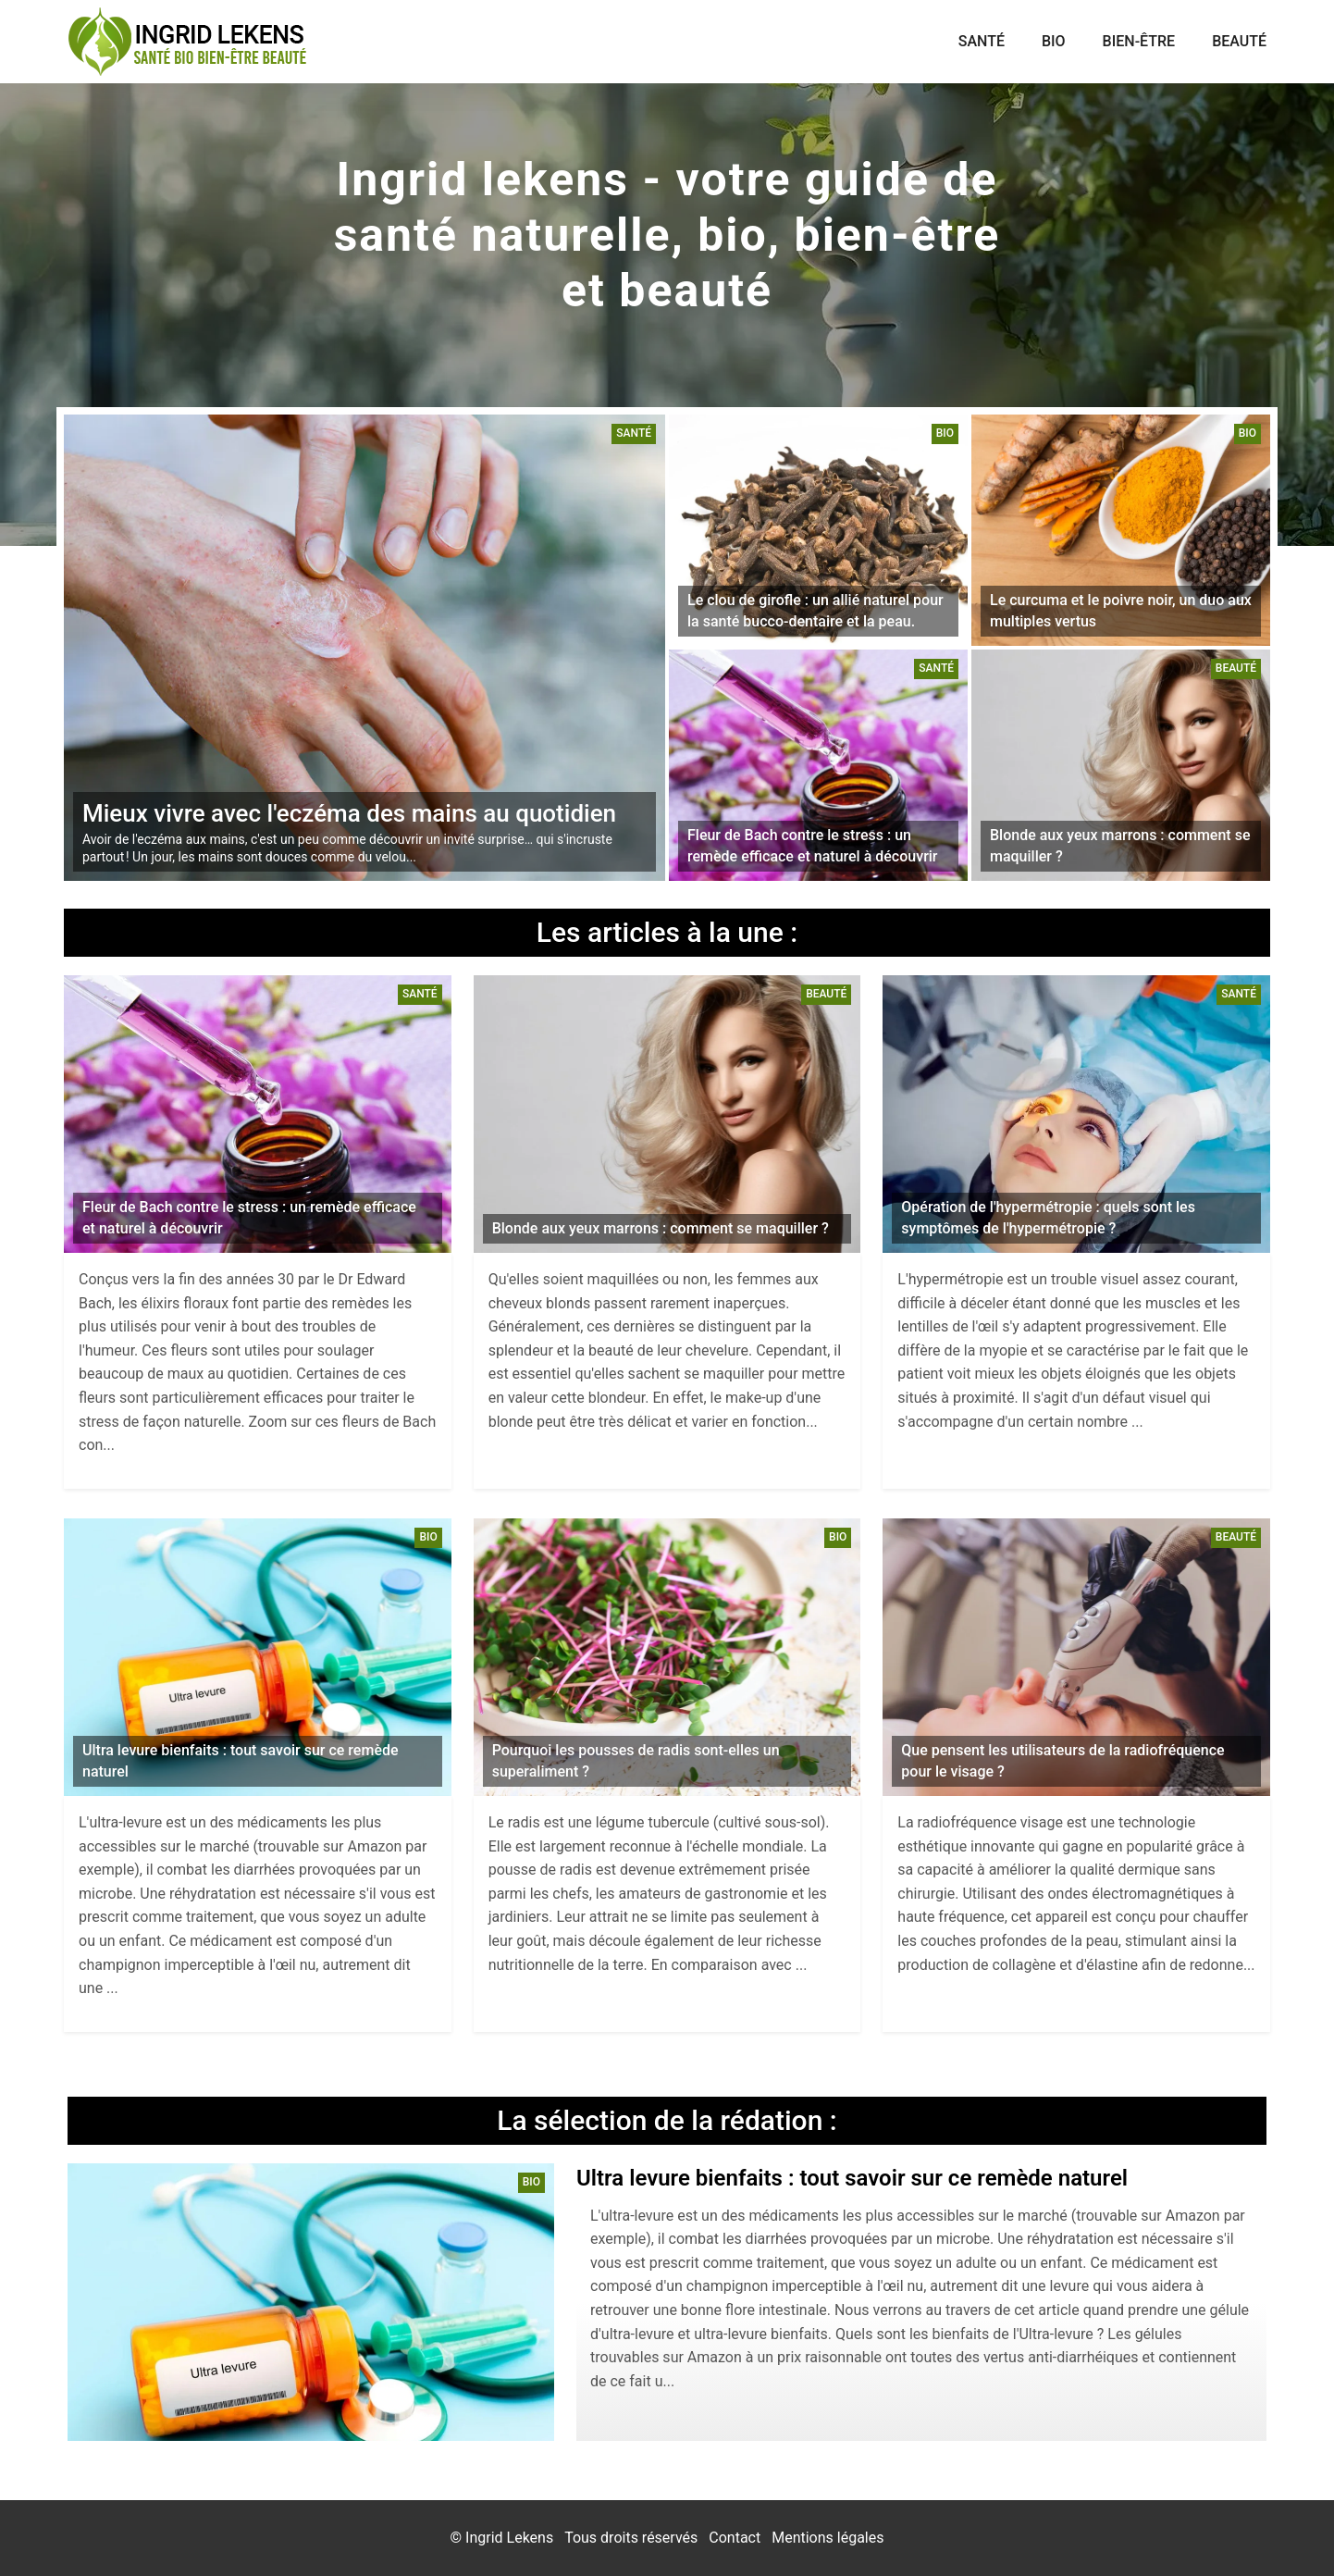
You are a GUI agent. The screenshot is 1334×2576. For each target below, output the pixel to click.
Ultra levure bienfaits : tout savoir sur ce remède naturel (852, 2178)
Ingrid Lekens (509, 2537)
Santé (981, 41)
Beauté (1239, 41)
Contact (734, 2537)
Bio (1054, 41)
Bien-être (1139, 41)
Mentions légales (827, 2537)
